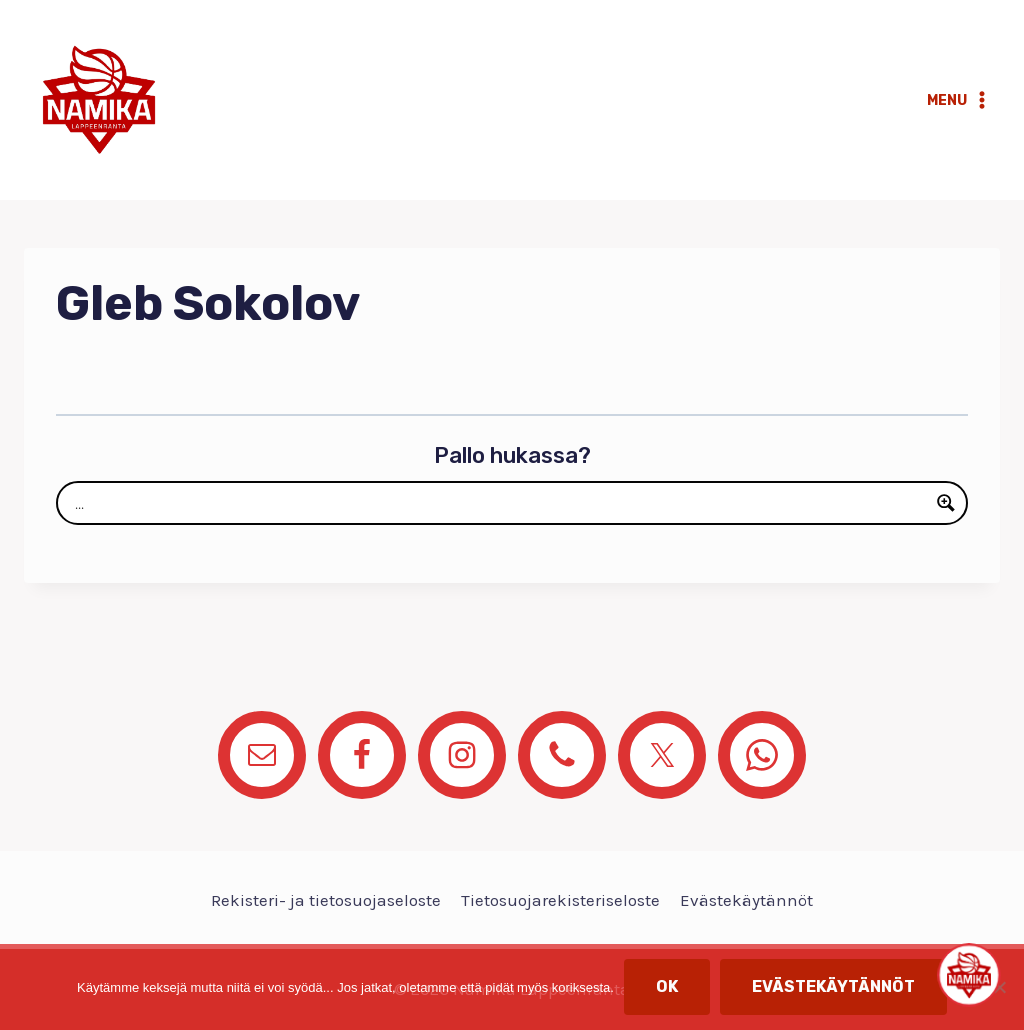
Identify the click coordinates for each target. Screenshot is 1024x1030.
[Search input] (499, 503)
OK (667, 986)
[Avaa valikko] (959, 100)
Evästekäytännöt (746, 900)
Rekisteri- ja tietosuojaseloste (326, 900)
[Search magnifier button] (946, 503)
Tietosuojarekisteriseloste (560, 900)
